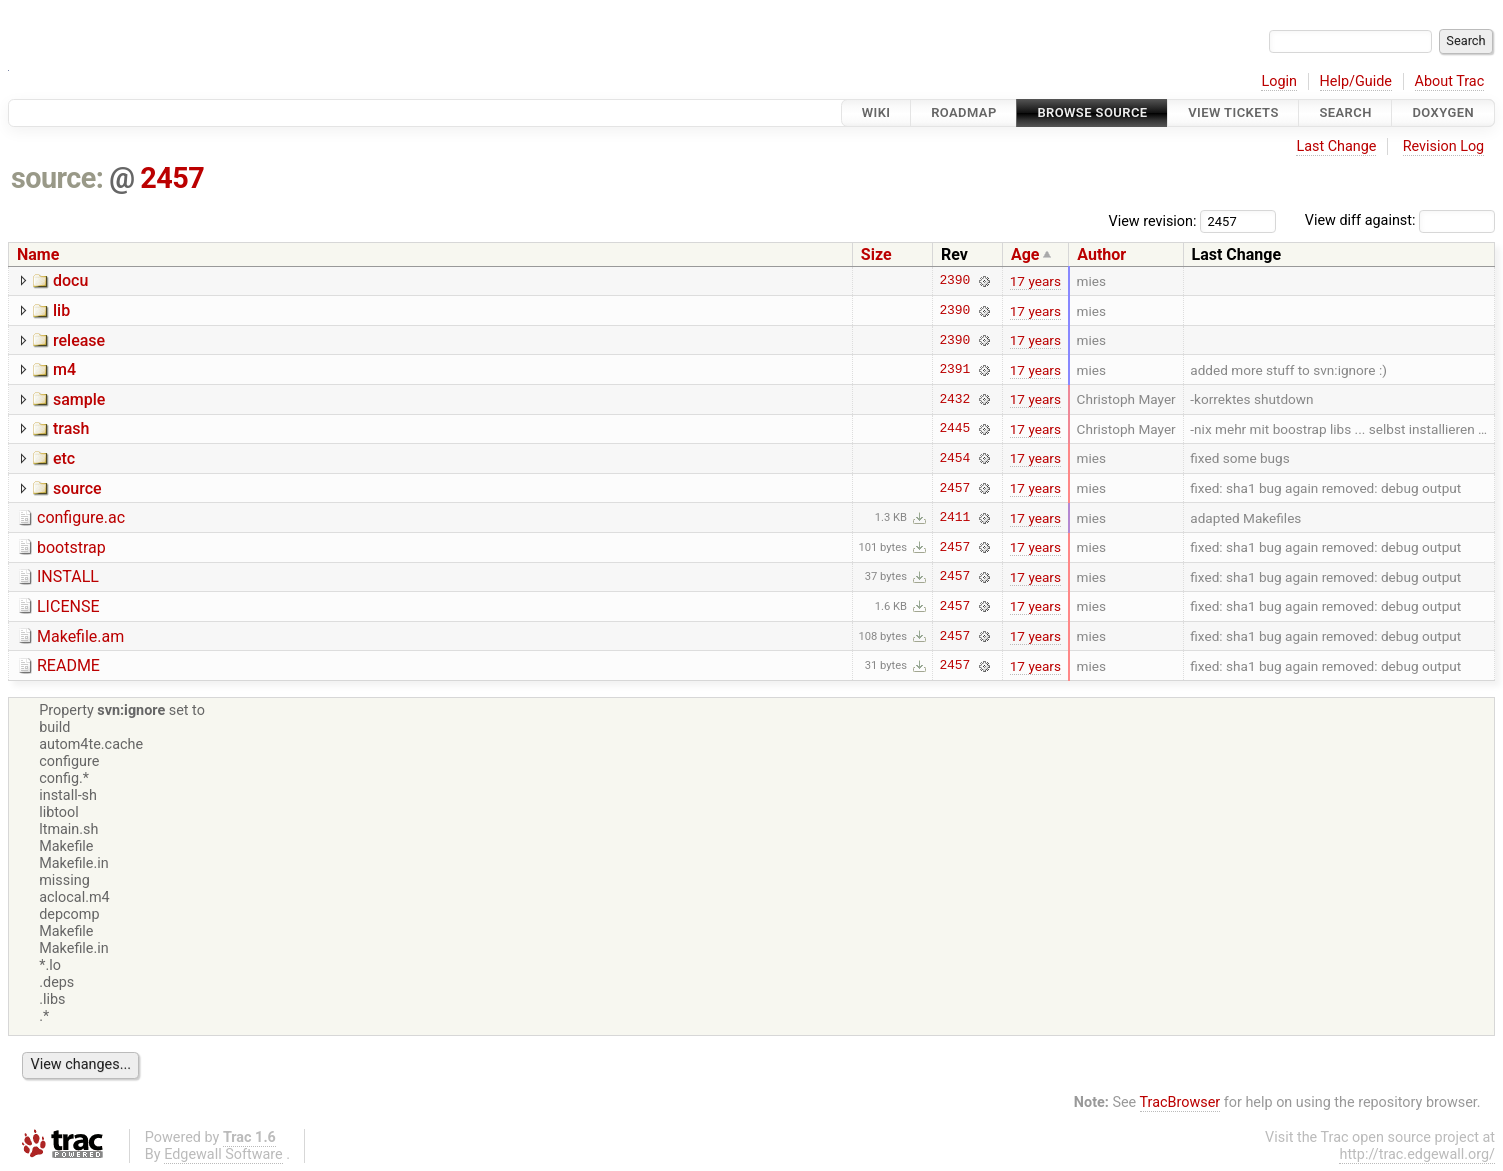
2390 (954, 281)
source (77, 488)
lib (61, 310)
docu (70, 280)
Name (38, 254)
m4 (64, 369)
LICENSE (68, 606)
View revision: (1153, 220)
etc (64, 458)
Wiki (876, 112)
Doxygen (1443, 112)
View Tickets (1233, 112)
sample (79, 399)
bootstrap (71, 547)
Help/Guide (1356, 81)
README (68, 665)
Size (876, 254)
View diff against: (1400, 220)
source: (57, 178)
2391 (954, 370)
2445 (954, 429)
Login (1279, 81)
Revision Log (1444, 146)
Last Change (1336, 146)
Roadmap (964, 112)
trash (71, 428)
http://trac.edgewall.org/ (1417, 1154)
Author (1101, 254)
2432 (954, 399)
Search (1345, 112)
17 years (1035, 281)
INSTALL (68, 576)
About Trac (1450, 81)
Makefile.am (80, 636)
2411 (954, 518)
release (79, 340)
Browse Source (1092, 112)
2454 (954, 458)
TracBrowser (1180, 1102)
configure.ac (81, 517)
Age (1025, 254)
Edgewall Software (223, 1154)
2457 (172, 178)
